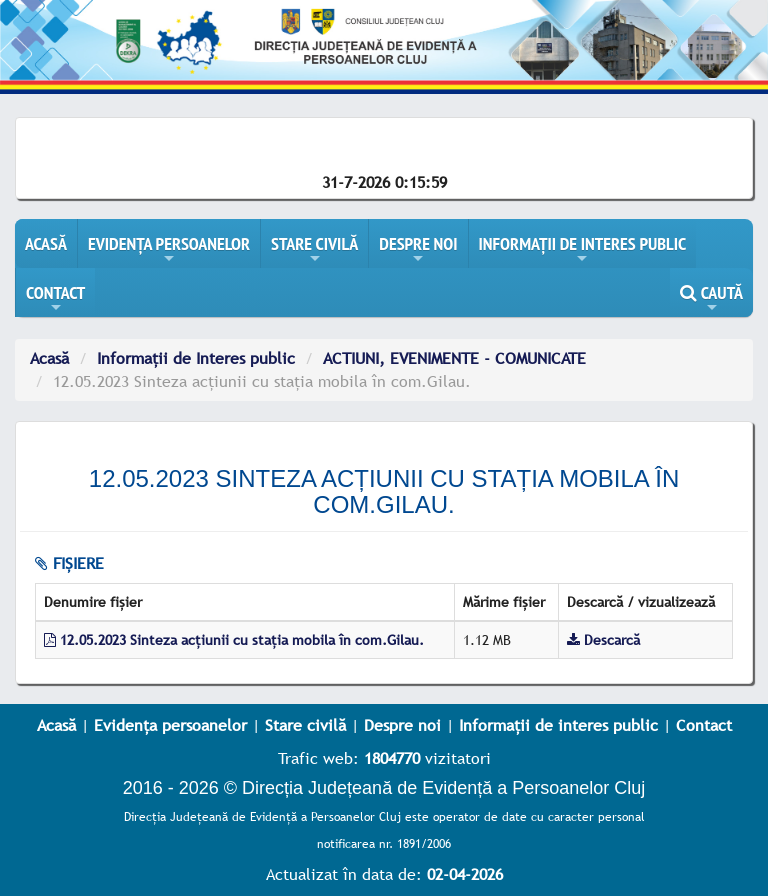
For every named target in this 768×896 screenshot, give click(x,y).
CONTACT (55, 299)
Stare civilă (305, 725)
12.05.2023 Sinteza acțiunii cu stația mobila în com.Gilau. (234, 640)
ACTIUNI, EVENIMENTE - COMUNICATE (454, 358)
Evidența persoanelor (170, 725)
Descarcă (603, 640)
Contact (704, 725)
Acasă (49, 358)
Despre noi (402, 725)
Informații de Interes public (196, 358)
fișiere (69, 563)
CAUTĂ (711, 299)
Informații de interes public (558, 725)
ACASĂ (46, 243)
